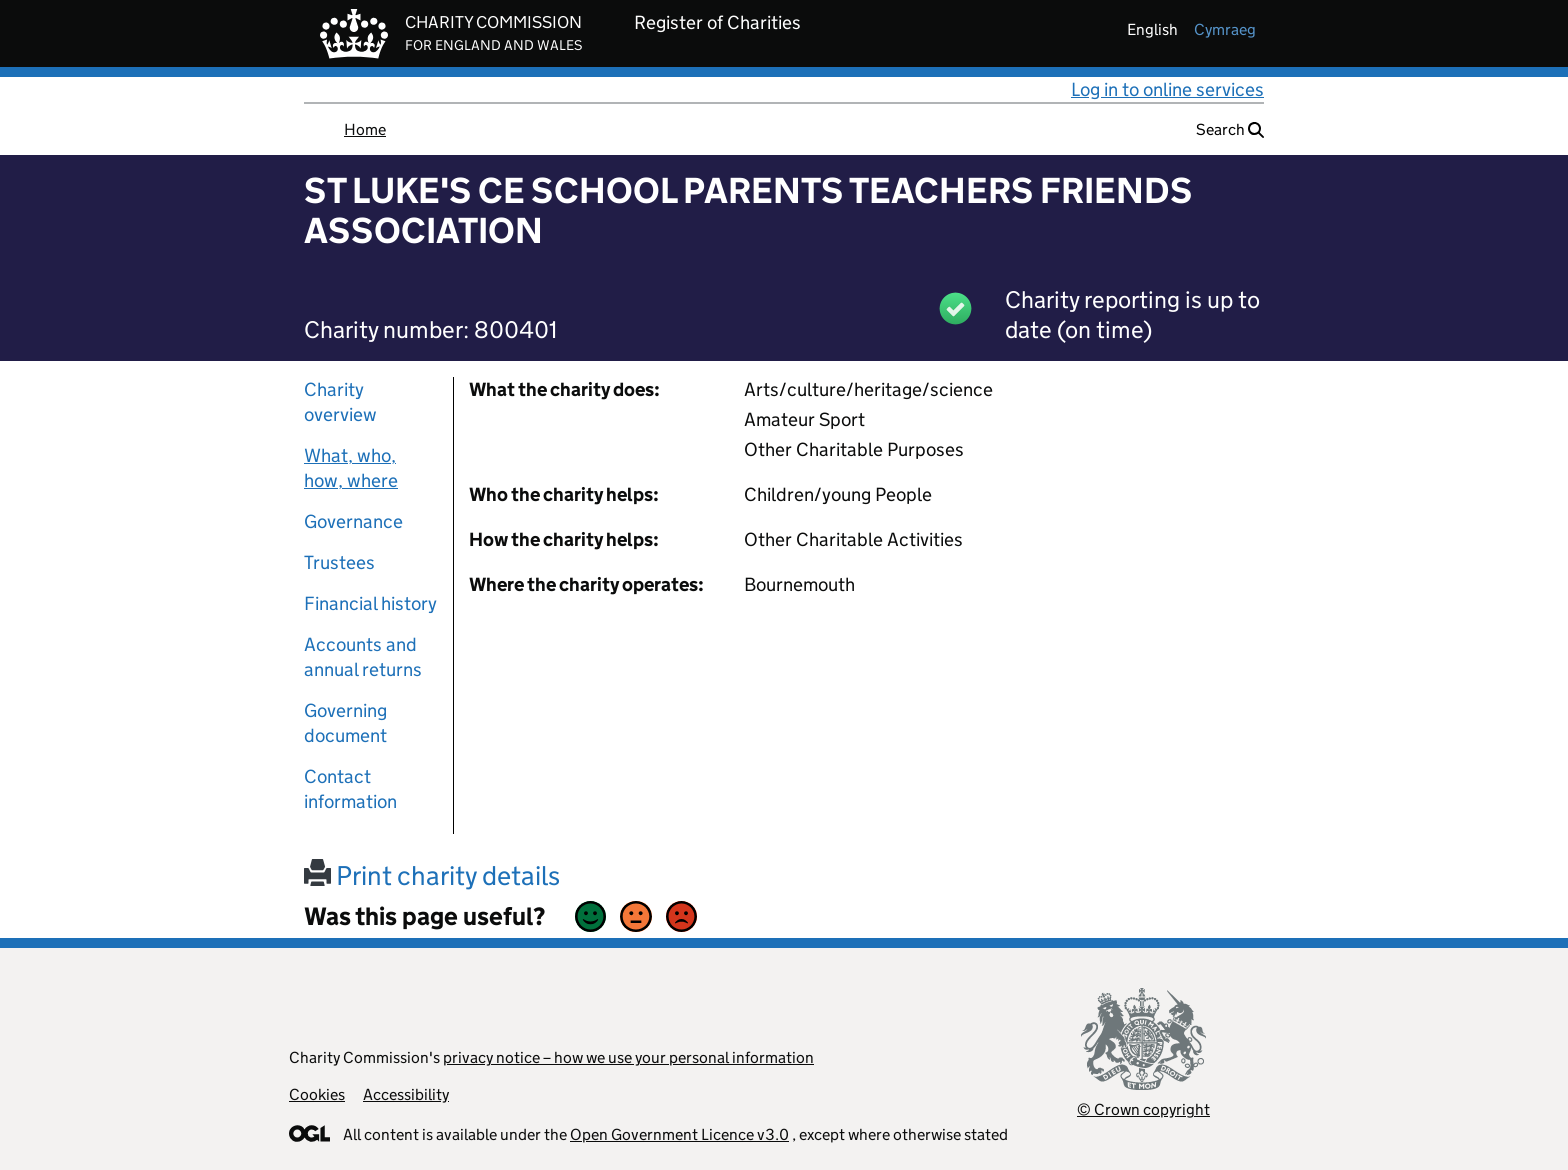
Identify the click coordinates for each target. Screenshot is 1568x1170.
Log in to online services (1167, 89)
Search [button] (1230, 129)
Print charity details (432, 875)
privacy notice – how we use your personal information (628, 1057)
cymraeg (1225, 29)
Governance (353, 521)
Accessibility (406, 1094)
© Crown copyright (1143, 1109)
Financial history (370, 603)
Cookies (317, 1094)
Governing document (345, 723)
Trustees (339, 562)
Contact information (350, 789)
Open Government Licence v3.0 (679, 1134)
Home (365, 129)
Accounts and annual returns (363, 657)
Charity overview (340, 402)
